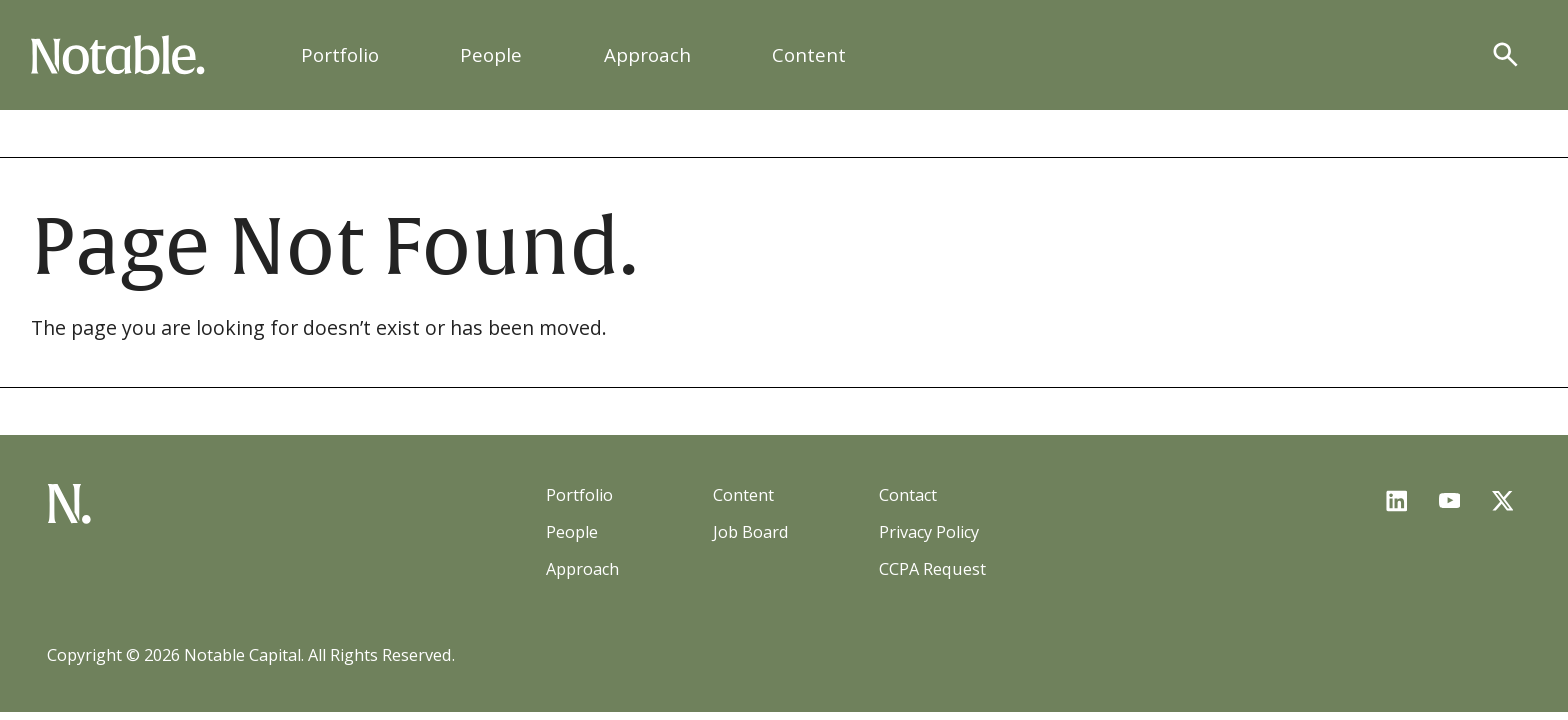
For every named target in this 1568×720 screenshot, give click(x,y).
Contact (908, 495)
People (491, 55)
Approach (647, 55)
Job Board (751, 532)
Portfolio (340, 55)
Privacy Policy (929, 532)
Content (809, 55)
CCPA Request (932, 569)
